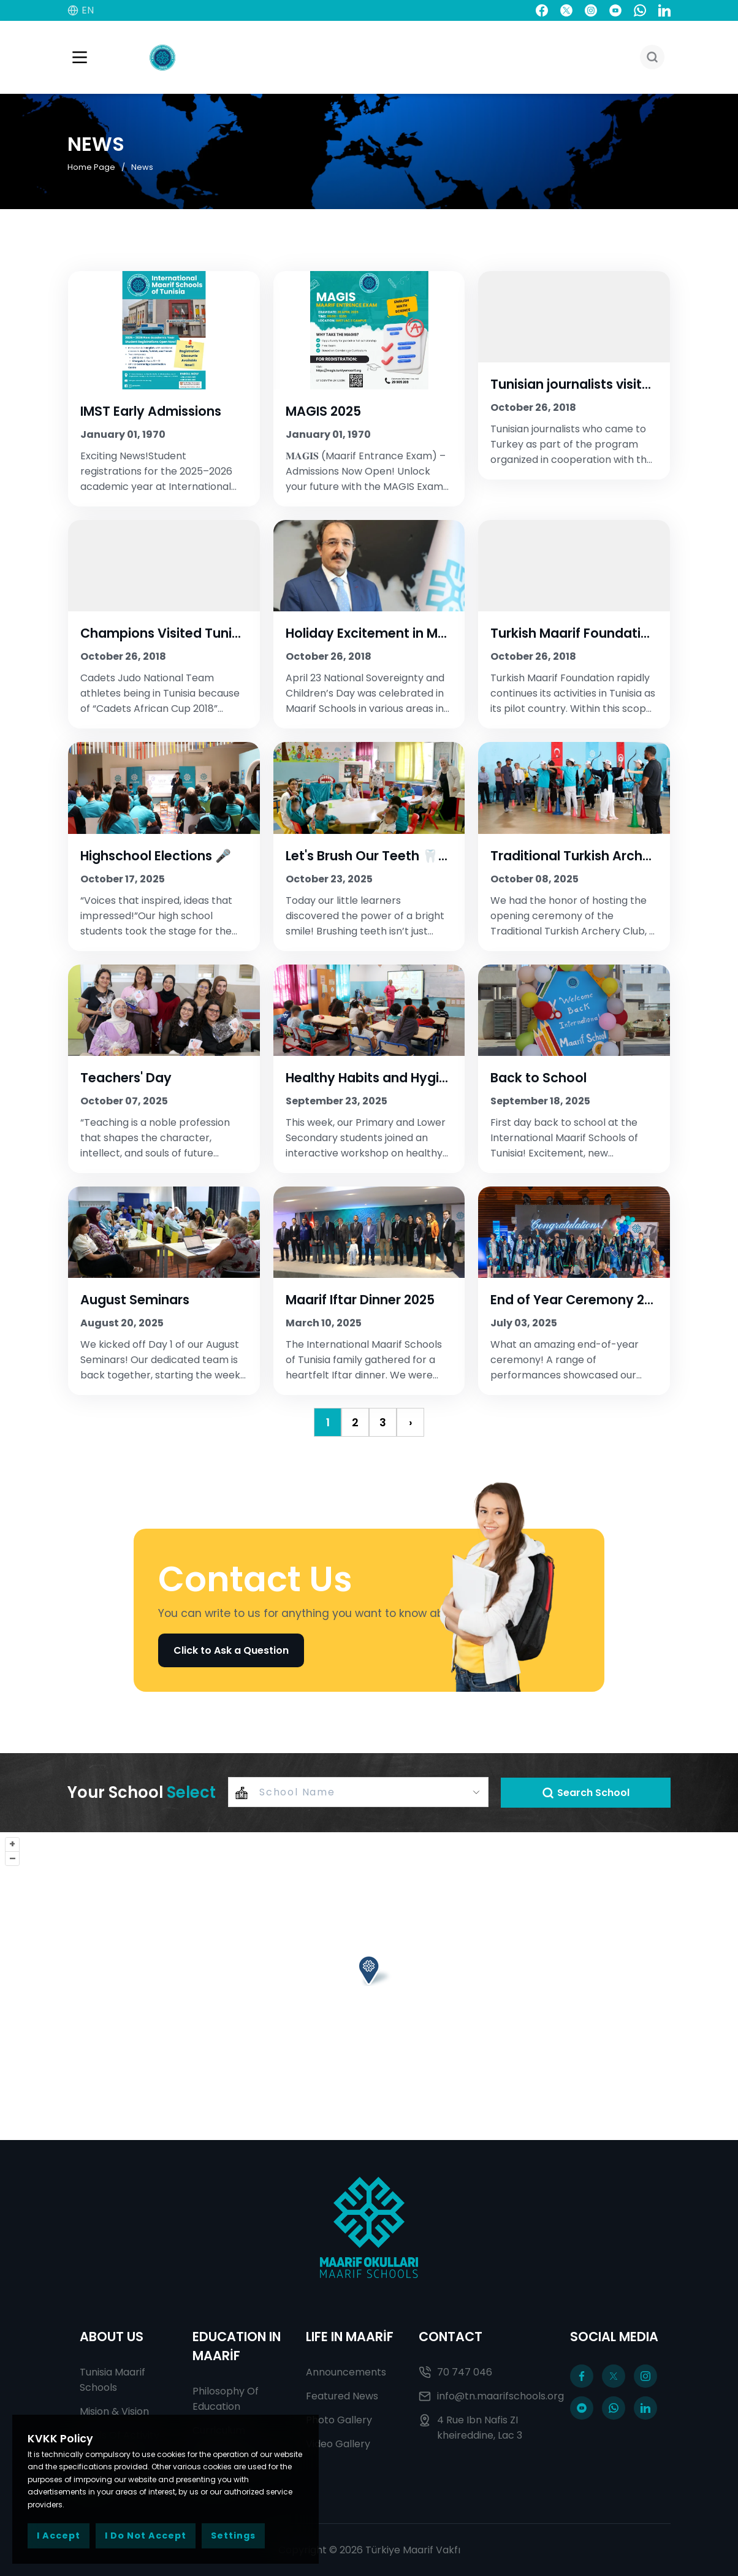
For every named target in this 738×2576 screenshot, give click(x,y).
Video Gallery (338, 2444)
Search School (586, 1793)
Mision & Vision (114, 2411)
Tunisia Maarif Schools (112, 2379)
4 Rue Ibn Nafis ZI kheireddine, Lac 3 (470, 2427)
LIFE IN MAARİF (350, 2336)
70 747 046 (455, 2372)
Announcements (346, 2372)
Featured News (342, 2396)
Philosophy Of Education (225, 2399)
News (142, 166)
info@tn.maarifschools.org (482, 2396)
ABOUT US (111, 2336)
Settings (233, 2535)
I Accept (58, 2535)
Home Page (91, 166)
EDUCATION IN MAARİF (236, 2346)
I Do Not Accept (145, 2535)
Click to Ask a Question (231, 1650)
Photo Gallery (339, 2420)
